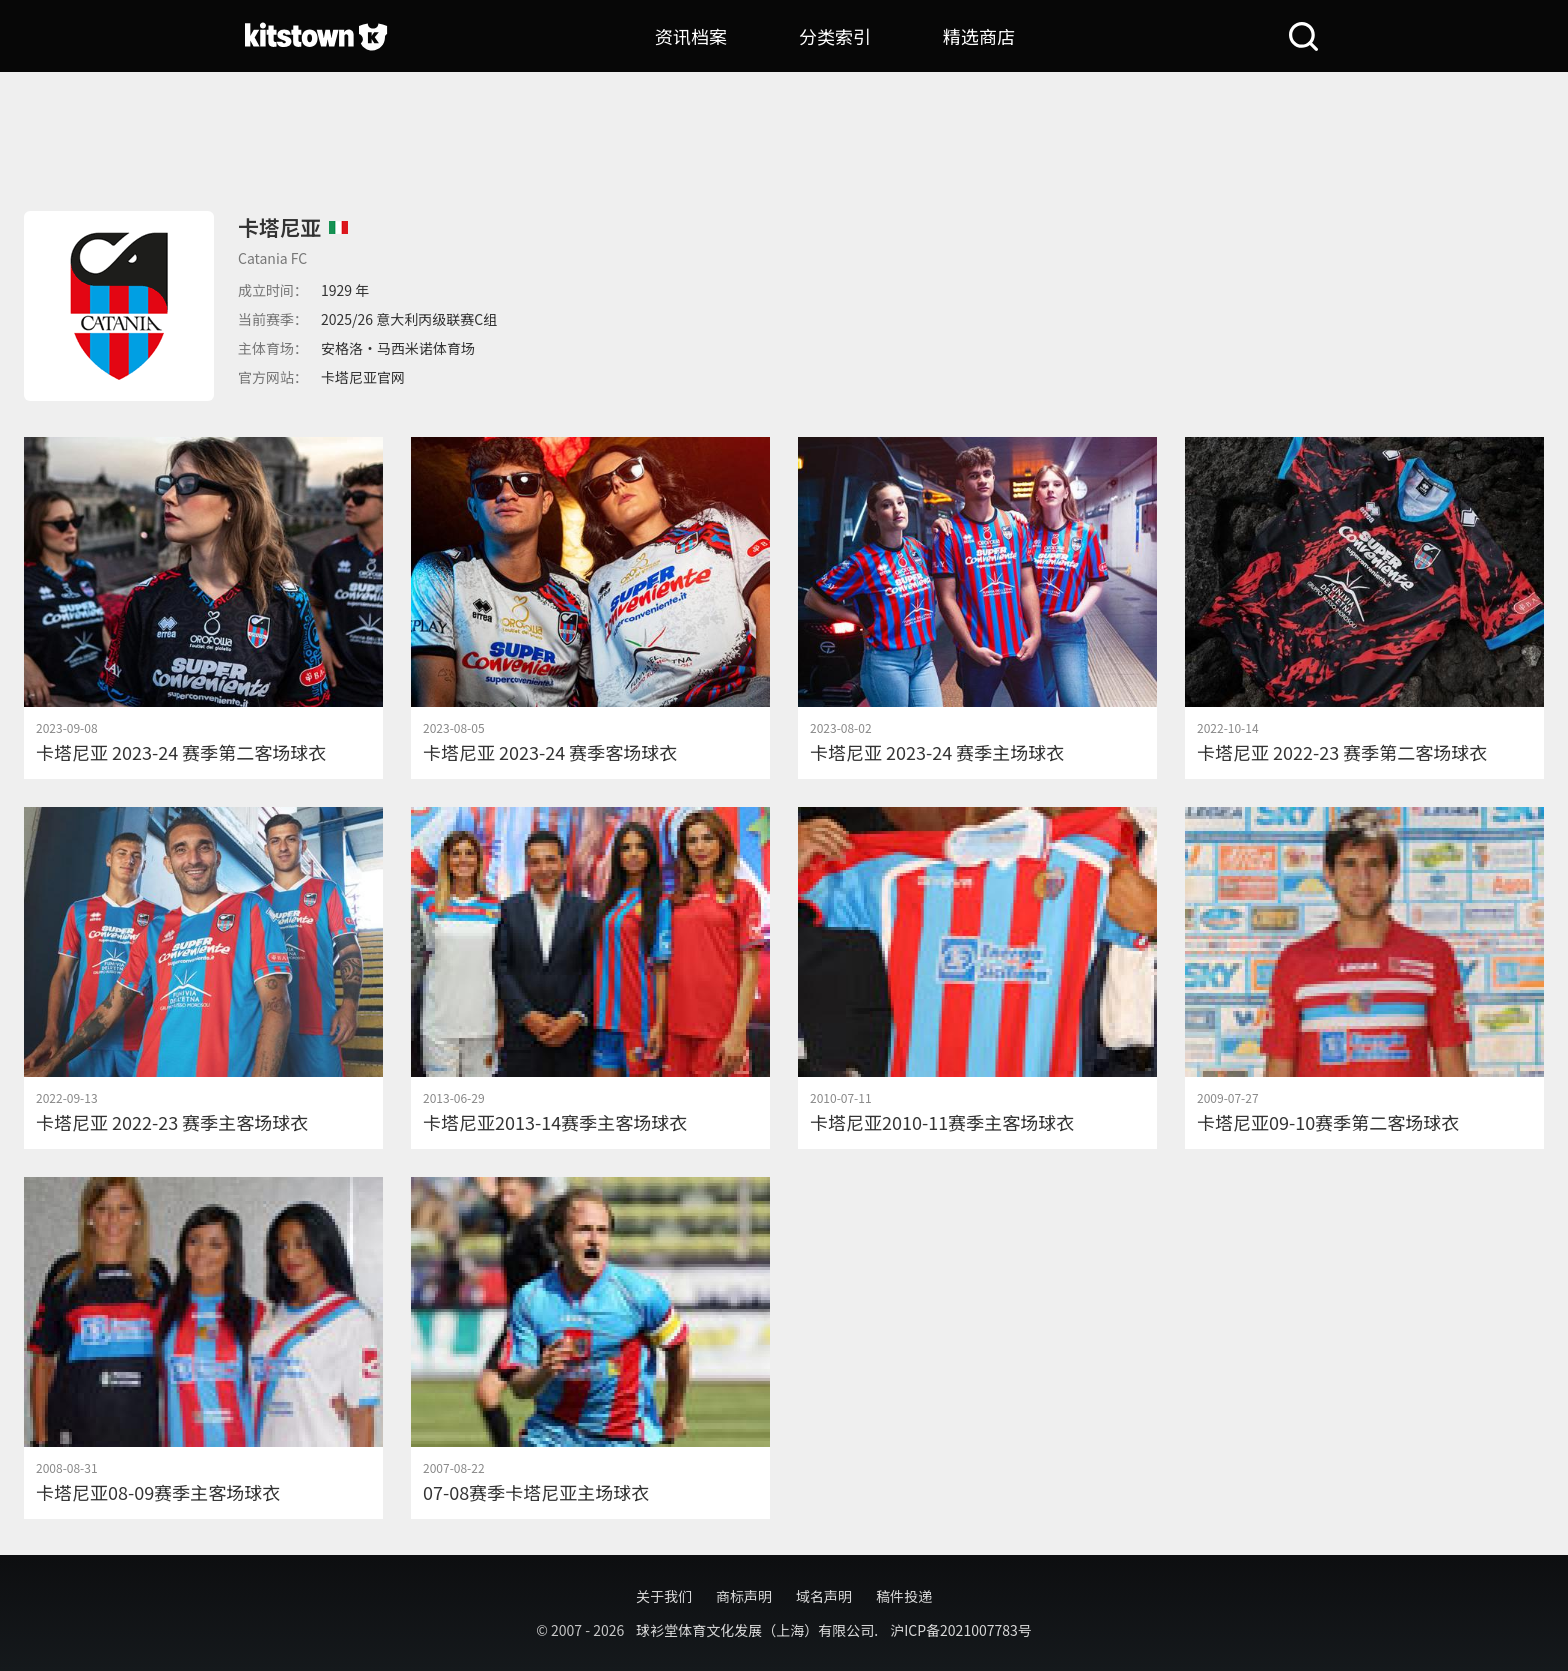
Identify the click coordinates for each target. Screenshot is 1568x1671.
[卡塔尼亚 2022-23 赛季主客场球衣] (203, 978)
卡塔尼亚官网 (363, 377)
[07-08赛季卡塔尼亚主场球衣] (590, 1348)
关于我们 (664, 1596)
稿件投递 (904, 1596)
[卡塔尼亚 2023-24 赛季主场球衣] (977, 608)
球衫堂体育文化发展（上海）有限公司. (757, 1630)
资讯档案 (691, 36)
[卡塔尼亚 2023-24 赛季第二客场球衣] (203, 608)
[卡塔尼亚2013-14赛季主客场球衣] (590, 978)
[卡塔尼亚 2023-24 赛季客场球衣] (590, 608)
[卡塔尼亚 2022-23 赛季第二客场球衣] (1364, 608)
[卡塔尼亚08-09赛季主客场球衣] (203, 1348)
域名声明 (824, 1596)
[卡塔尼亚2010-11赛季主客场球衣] (977, 978)
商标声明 (744, 1596)
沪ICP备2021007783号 (961, 1630)
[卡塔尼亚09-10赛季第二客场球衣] (1364, 978)
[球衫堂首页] (316, 36)
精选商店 (979, 36)
